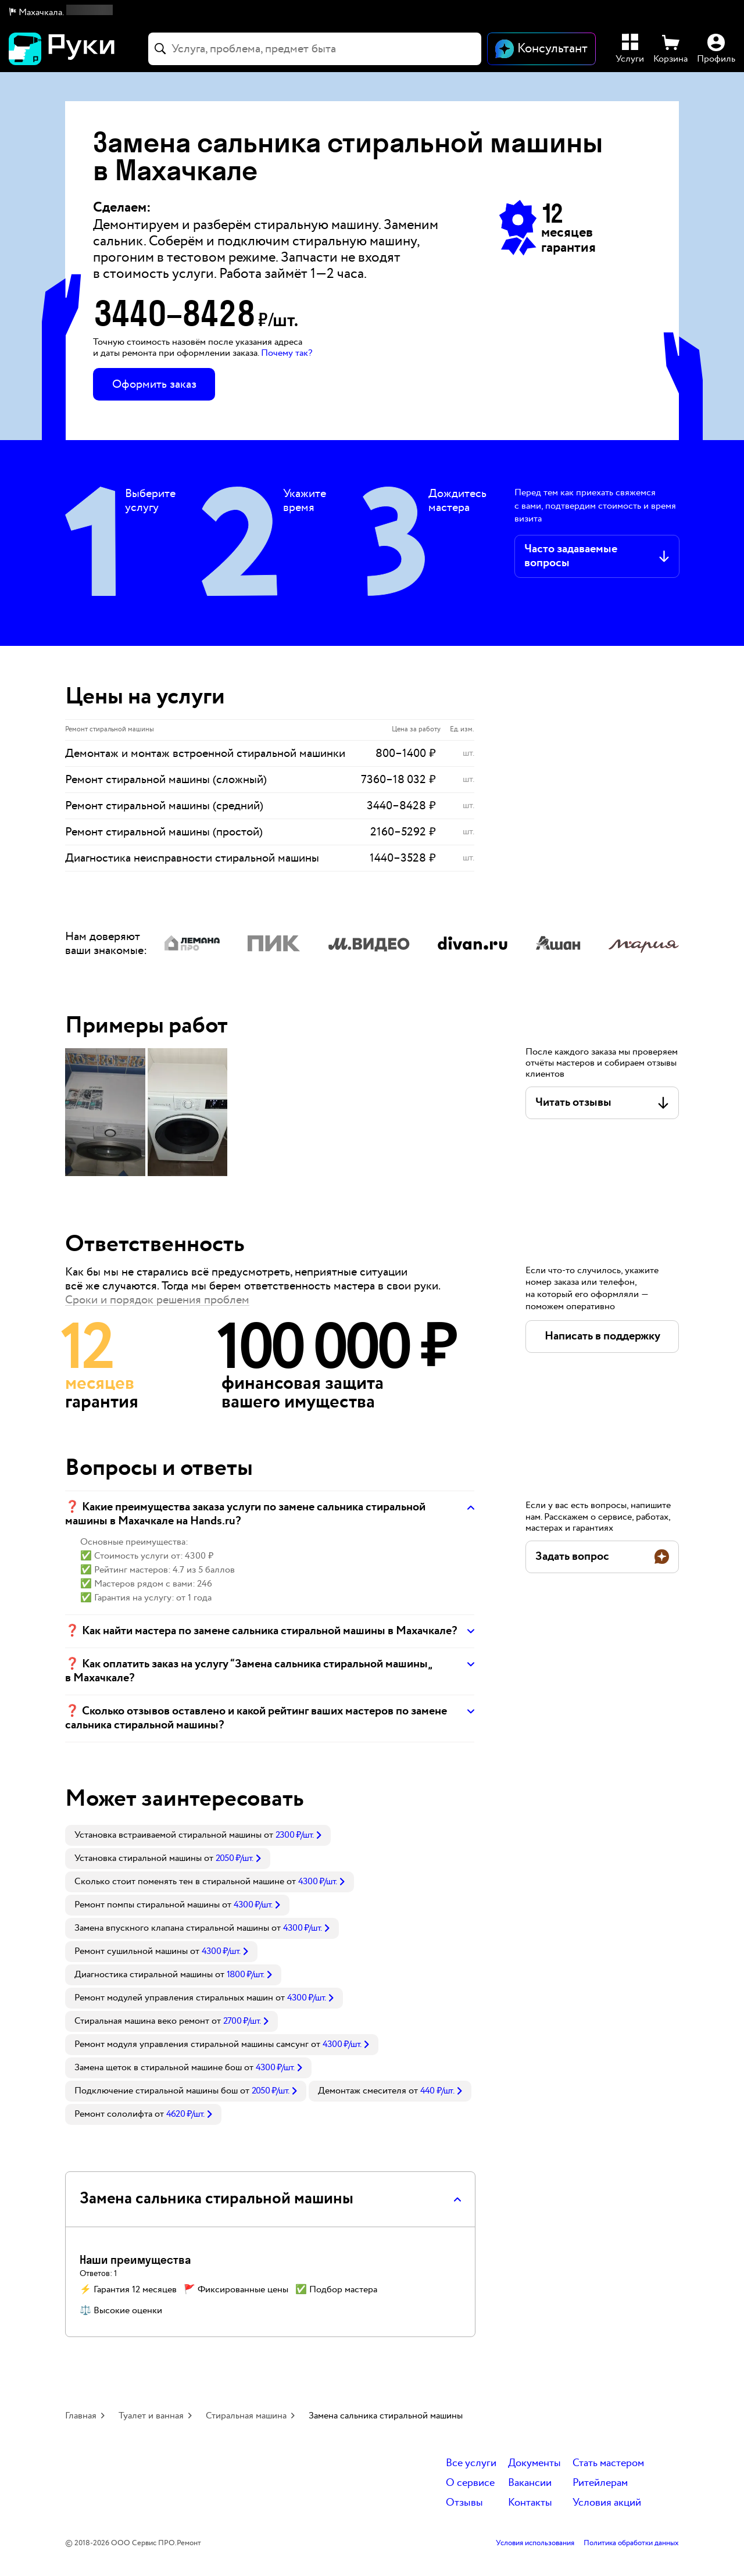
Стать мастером (608, 2463)
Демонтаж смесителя (362, 2091)
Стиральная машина (246, 2416)
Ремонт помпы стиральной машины (147, 1905)
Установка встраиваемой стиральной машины (168, 1835)
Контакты (530, 2503)
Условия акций (607, 2503)
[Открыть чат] (541, 49)
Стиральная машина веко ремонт (141, 2021)
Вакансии (530, 2483)
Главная (80, 2416)
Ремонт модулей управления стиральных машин (173, 1998)
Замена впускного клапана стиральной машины (171, 1928)
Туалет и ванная (151, 2416)
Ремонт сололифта (113, 2114)
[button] (61, 13)
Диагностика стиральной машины (143, 1974)
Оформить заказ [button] (154, 384)
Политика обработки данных (631, 2543)
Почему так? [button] (286, 353)
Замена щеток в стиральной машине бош (158, 2067)
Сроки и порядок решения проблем (157, 1300)
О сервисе (470, 2483)
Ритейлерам (600, 2483)
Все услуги (471, 2463)
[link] (198, 1835)
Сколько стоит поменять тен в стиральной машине (179, 1881)
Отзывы (464, 2503)
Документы (534, 2463)
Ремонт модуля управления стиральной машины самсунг (191, 2044)
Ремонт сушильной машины (131, 1951)
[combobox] (314, 49)
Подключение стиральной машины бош (156, 2091)
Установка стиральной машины (138, 1858)
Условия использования (535, 2543)
